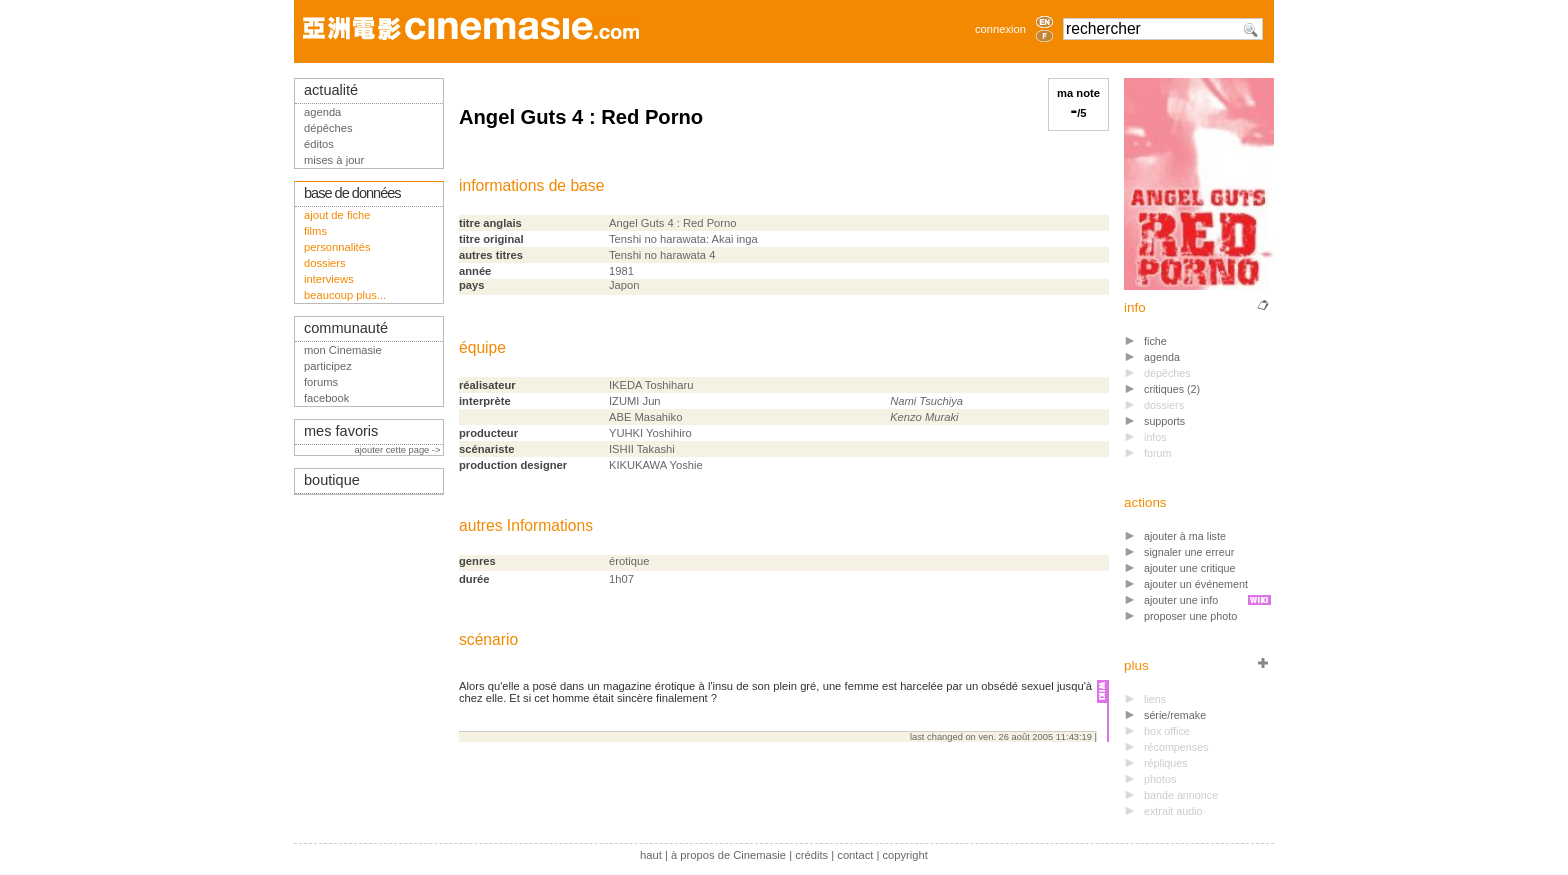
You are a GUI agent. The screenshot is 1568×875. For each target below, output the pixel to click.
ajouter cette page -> (399, 450)
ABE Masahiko (645, 417)
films (315, 231)
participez (328, 366)
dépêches (328, 128)
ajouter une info (1181, 600)
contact (855, 855)
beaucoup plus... (345, 295)
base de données (352, 193)
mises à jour (334, 160)
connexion (1000, 29)
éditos (319, 144)
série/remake (1175, 715)
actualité (331, 90)
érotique (629, 561)
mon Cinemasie (343, 350)
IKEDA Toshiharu (651, 385)
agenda (1162, 357)
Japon (624, 285)
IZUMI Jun (635, 401)
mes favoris (341, 431)
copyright (904, 855)
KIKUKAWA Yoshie (656, 465)
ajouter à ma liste (1185, 536)
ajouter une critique (1189, 568)
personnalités (337, 247)
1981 (621, 271)
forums (321, 382)
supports (1164, 421)
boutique (332, 480)
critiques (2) (1172, 389)
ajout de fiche (337, 215)
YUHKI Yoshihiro (650, 433)
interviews (329, 279)
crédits (811, 855)
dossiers (325, 263)
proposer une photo (1190, 616)
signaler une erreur (1189, 552)
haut (651, 855)
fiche (1155, 341)
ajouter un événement (1196, 584)
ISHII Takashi (642, 449)
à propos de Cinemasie (728, 855)
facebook (326, 398)
